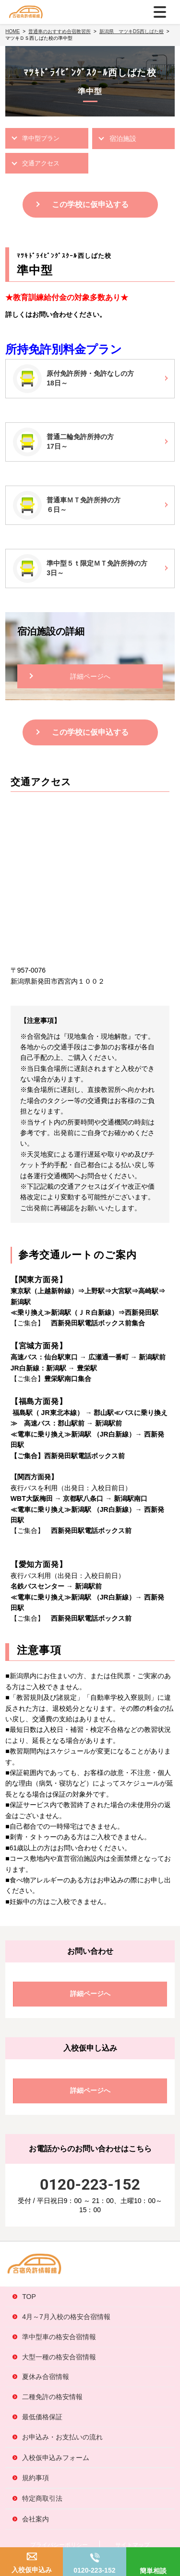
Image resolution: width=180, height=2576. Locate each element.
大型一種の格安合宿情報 (59, 2357)
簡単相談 (153, 2571)
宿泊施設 (122, 138)
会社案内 (35, 2519)
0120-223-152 (94, 2570)
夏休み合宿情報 (45, 2376)
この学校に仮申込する (90, 204)
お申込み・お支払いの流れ (62, 2437)
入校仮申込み (32, 2570)
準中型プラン (41, 138)
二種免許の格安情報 (52, 2397)
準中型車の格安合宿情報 (59, 2337)
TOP (29, 2296)
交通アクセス (41, 163)
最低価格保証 (42, 2417)
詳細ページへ (90, 676)
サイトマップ (132, 2544)
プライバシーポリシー (59, 2544)
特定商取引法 (42, 2498)
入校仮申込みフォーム (55, 2457)
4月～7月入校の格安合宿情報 (66, 2317)
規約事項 (35, 2478)
